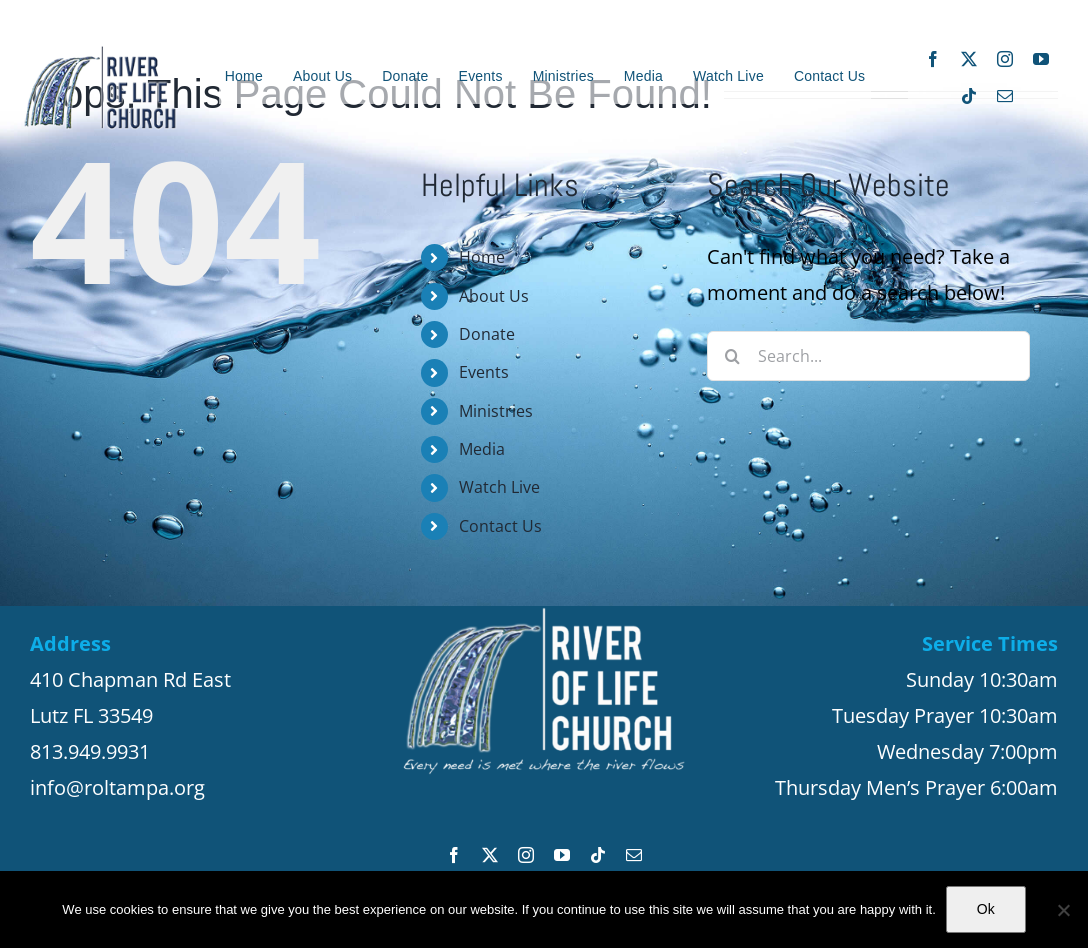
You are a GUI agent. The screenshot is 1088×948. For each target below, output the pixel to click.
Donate (487, 334)
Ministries (496, 411)
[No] (1063, 910)
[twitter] (969, 59)
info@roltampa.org (117, 787)
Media (482, 449)
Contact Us (500, 526)
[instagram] (1005, 59)
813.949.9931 (90, 751)
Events (484, 372)
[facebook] (933, 59)
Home (482, 257)
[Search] (732, 356)
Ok (986, 909)
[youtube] (1041, 59)
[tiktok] (969, 96)
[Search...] (868, 356)
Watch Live (499, 487)
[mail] (1005, 96)
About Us (494, 296)
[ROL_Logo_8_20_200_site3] (100, 53)
